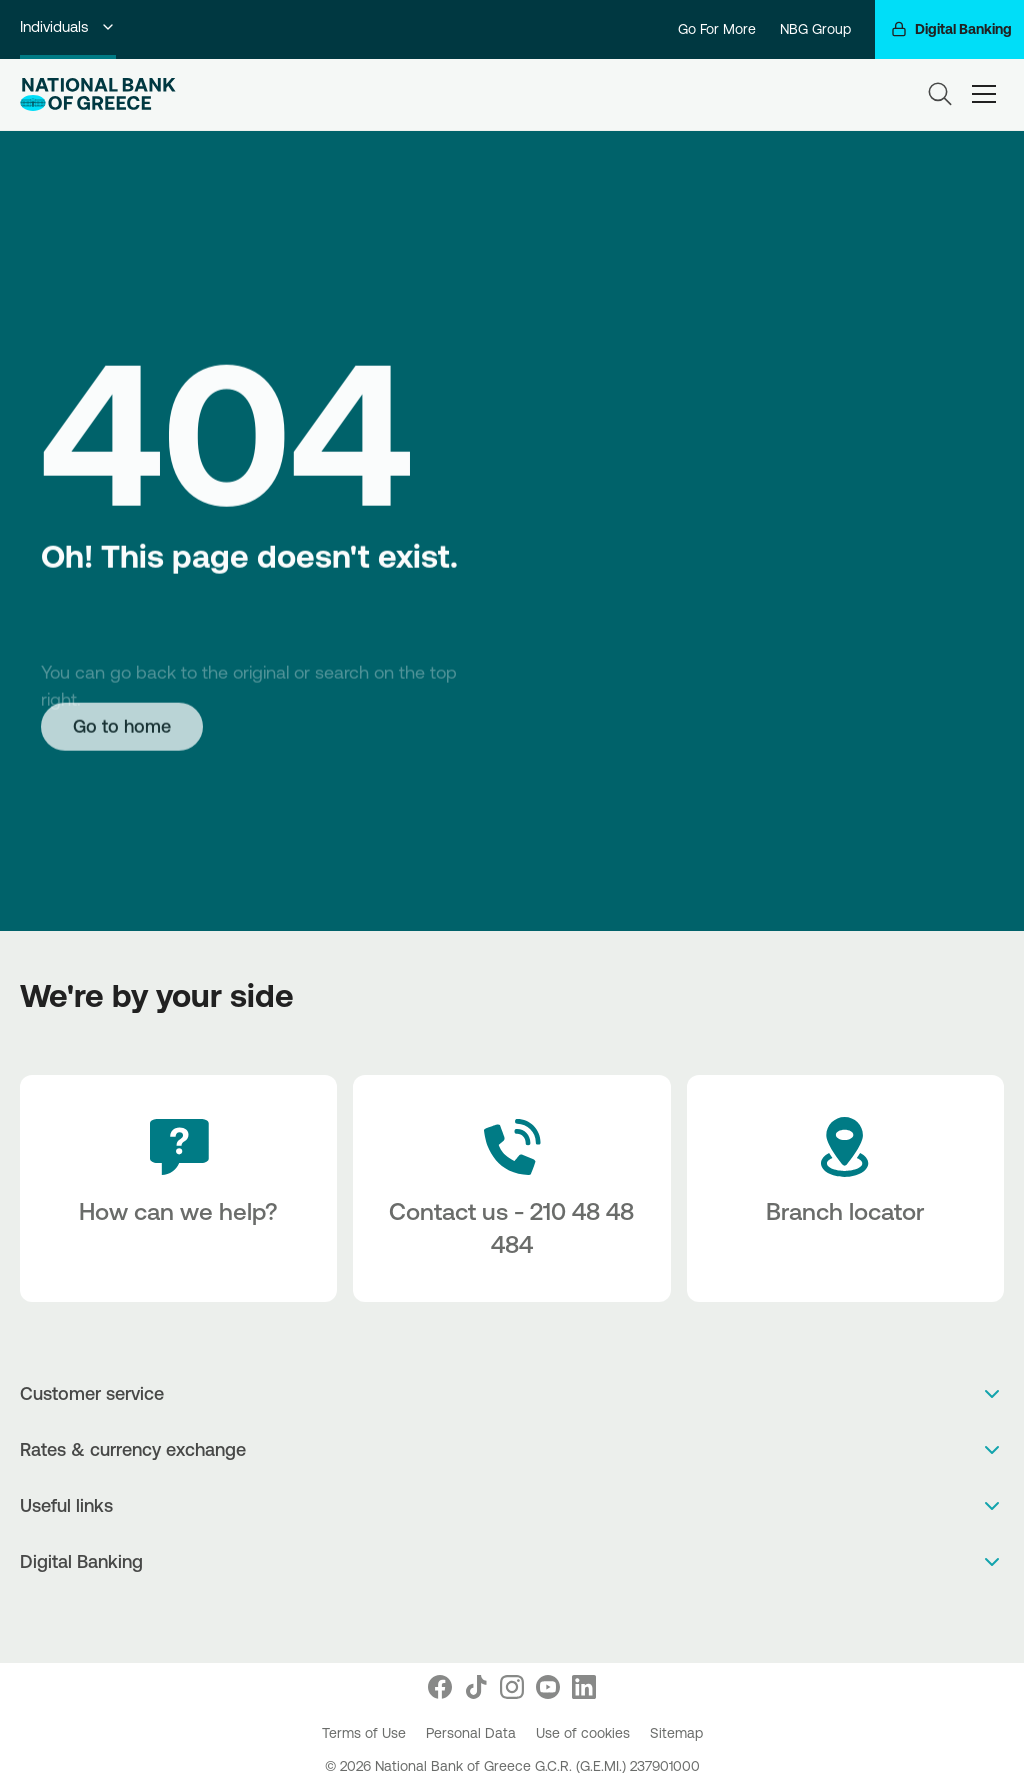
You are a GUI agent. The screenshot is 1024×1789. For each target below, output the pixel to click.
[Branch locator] (845, 1188)
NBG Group (815, 29)
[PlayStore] (512, 1614)
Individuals (68, 26)
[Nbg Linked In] (584, 1687)
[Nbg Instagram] (512, 1687)
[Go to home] (122, 726)
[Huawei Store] (533, 1614)
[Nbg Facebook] (440, 1687)
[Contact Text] (511, 1188)
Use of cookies (585, 1733)
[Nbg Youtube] (548, 1687)
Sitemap (676, 1733)
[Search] (940, 94)
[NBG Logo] (98, 94)
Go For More (717, 29)
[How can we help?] (178, 1188)
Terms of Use (366, 1733)
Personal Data (473, 1733)
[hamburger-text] (984, 94)
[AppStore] (491, 1614)
